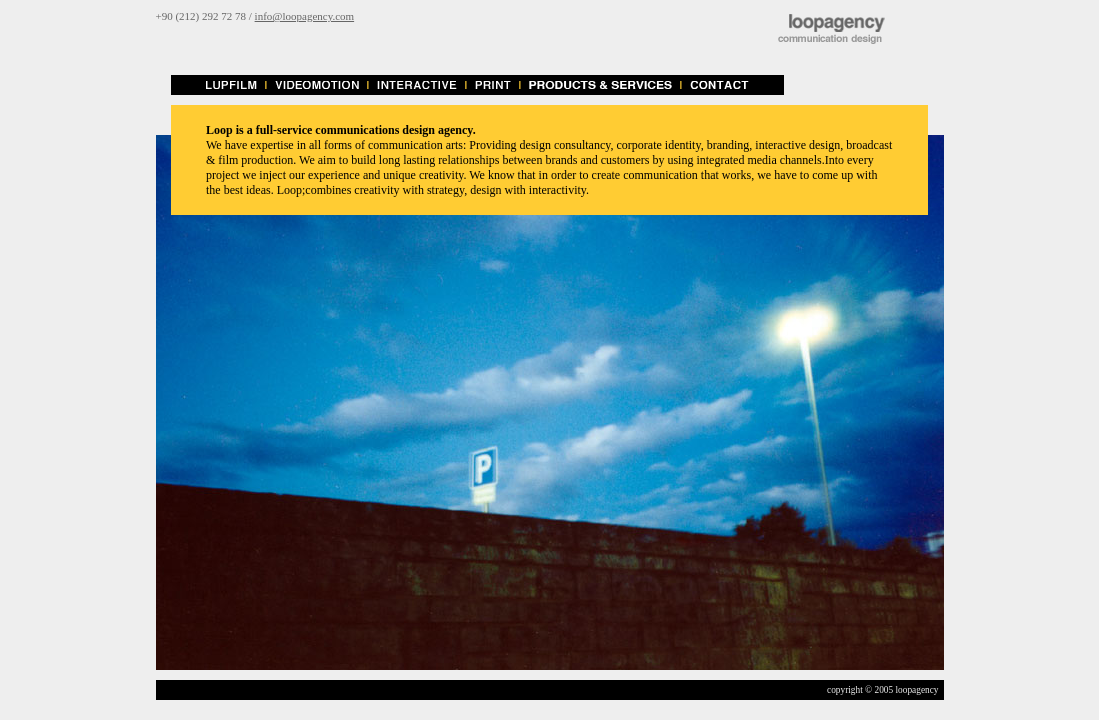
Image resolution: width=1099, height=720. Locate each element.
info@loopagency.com (305, 16)
